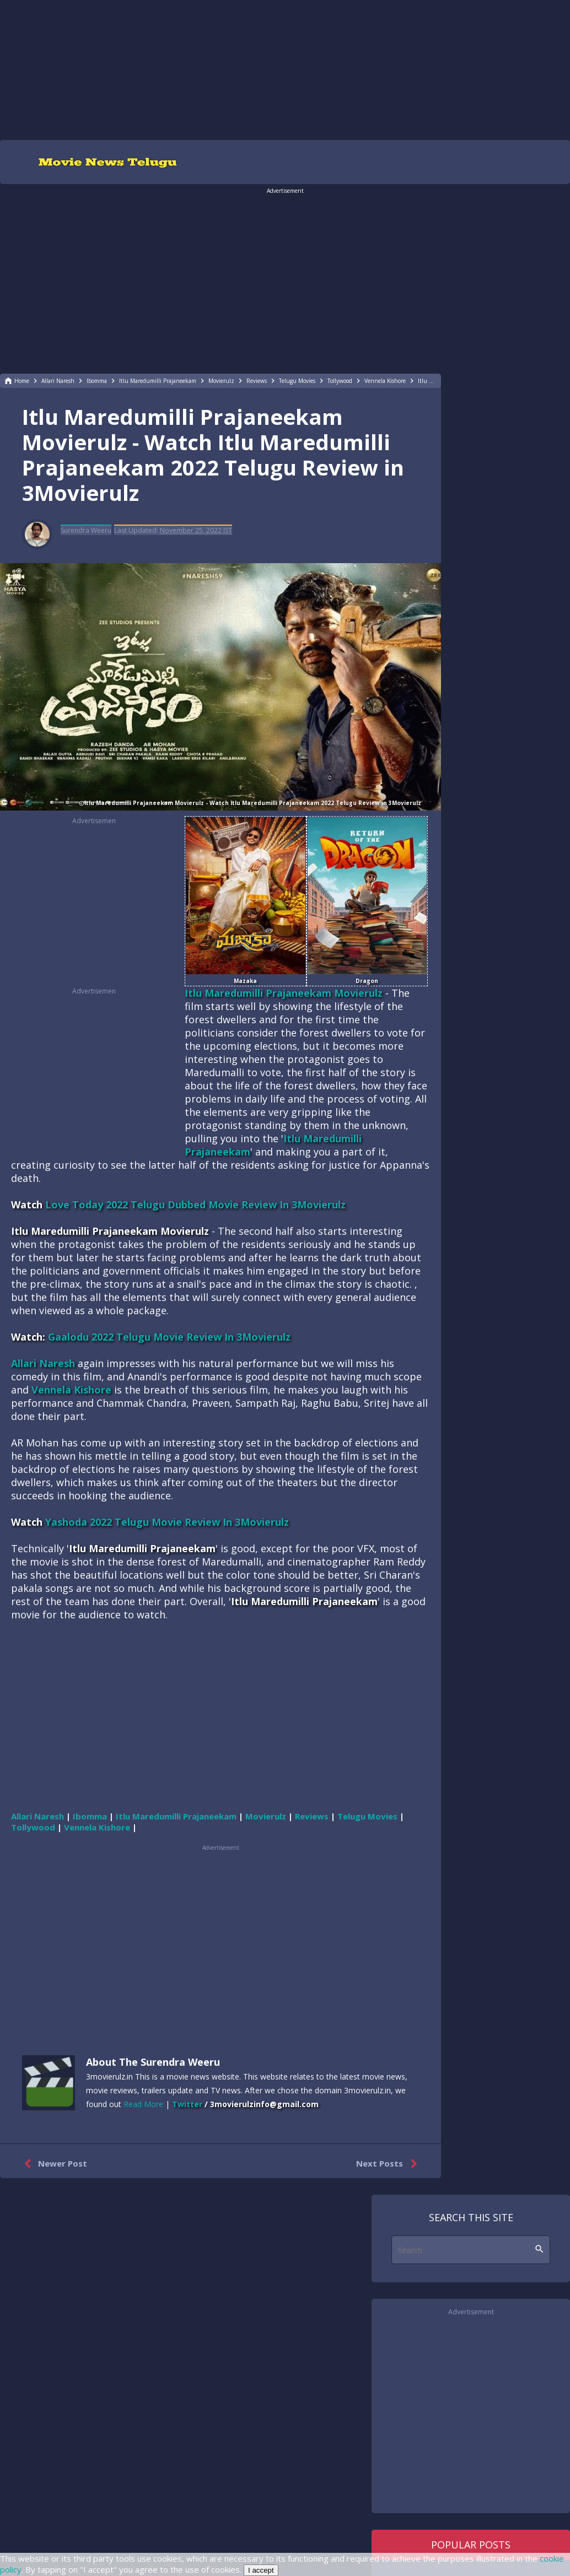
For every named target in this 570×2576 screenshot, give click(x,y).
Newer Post (53, 2164)
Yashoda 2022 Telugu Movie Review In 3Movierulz (167, 1522)
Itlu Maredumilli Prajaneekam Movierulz (284, 993)
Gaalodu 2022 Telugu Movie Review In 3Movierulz (169, 1336)
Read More (143, 2104)
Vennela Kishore (71, 1389)
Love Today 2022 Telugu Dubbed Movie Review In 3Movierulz (195, 1204)
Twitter (187, 2104)
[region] (285, 69)
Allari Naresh (43, 1363)
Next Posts (389, 2164)
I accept (261, 2570)
